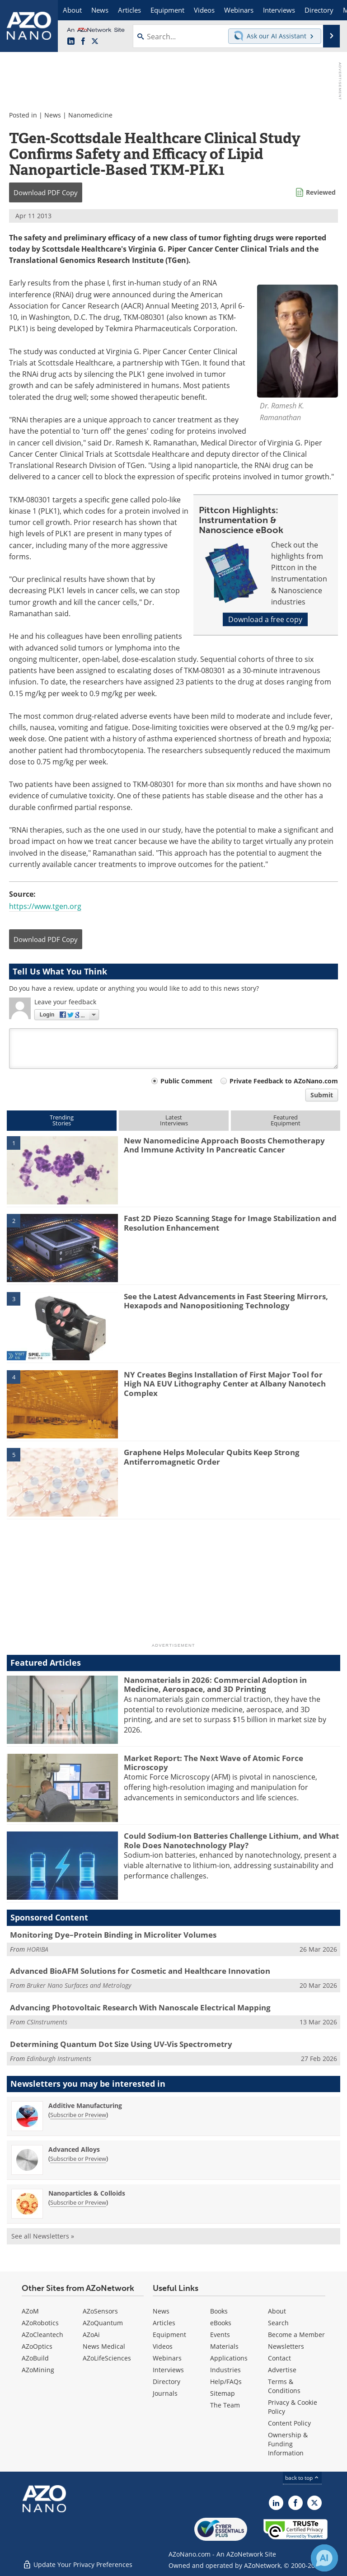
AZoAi (91, 2334)
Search (278, 2322)
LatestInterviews (174, 1120)
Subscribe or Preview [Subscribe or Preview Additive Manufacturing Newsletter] (78, 2115)
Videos (163, 2346)
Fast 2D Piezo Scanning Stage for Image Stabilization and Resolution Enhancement (230, 1222)
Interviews (168, 2369)
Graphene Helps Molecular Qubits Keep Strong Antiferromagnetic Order (212, 1456)
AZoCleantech (42, 2334)
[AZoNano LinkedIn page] (71, 42)
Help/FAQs (226, 2381)
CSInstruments (47, 2022)
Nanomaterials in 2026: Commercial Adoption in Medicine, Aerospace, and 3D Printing (215, 1684)
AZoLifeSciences (107, 2358)
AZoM (30, 2311)
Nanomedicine (90, 115)
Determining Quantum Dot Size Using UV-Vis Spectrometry (121, 2044)
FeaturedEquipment (285, 1120)
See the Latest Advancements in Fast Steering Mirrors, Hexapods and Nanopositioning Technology (226, 1301)
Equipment (169, 2334)
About (277, 2311)
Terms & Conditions (284, 2386)
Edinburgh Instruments (59, 2058)
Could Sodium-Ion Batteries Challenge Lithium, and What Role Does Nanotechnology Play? (231, 1840)
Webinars (167, 2358)
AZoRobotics (40, 2322)
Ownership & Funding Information (288, 2444)
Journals (165, 2393)
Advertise (282, 2369)
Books (219, 2311)
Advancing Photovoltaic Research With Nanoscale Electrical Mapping (140, 2007)
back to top (302, 2478)
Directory (166, 2381)
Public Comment (186, 1081)
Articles (164, 2322)
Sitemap (222, 2393)
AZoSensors (100, 2311)
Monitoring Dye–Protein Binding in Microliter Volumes (113, 1935)
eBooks (220, 2322)
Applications (229, 2358)
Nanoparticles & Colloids (86, 2193)
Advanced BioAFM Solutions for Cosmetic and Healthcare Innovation (140, 1971)
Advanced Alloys (74, 2149)
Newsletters (286, 2346)
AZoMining (38, 2369)
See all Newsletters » (42, 2236)
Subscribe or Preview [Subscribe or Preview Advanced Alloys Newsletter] (78, 2158)
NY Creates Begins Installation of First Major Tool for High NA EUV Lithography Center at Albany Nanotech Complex (225, 1383)
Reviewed (321, 192)
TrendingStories (62, 1120)
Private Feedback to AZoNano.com (284, 1081)
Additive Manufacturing (85, 2105)
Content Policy (289, 2423)
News (52, 115)
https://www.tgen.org (45, 906)
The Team (225, 2405)
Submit (321, 1095)
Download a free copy (265, 619)
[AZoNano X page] (94, 42)
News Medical (104, 2346)
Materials (224, 2346)
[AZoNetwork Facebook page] (83, 42)
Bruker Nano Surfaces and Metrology (79, 1985)
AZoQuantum (103, 2322)
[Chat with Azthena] (324, 2557)
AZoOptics (37, 2346)
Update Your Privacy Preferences (77, 2564)
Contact (279, 2358)
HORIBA (37, 1949)
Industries (225, 2369)
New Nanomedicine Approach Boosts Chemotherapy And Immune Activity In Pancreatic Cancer (224, 1145)
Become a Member (296, 2334)
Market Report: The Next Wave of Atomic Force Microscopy (213, 1762)
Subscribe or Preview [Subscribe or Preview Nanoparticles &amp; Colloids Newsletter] (78, 2202)
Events (220, 2334)
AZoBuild (35, 2358)
